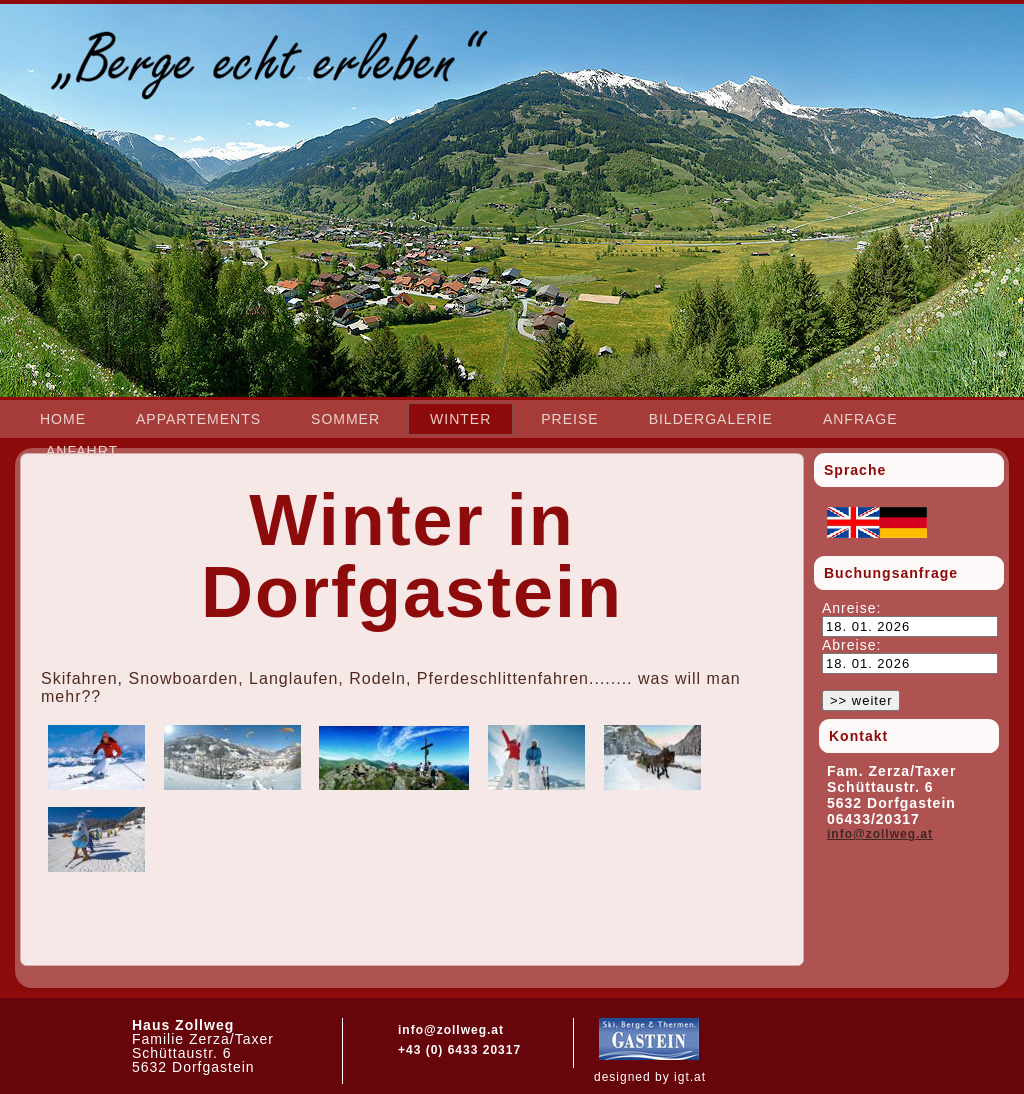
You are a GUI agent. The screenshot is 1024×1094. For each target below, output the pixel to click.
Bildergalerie (711, 419)
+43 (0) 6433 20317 (459, 1050)
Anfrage (860, 419)
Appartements (198, 419)
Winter (460, 419)
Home (63, 419)
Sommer (345, 419)
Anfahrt (82, 451)
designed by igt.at (650, 1077)
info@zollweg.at (880, 834)
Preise (569, 419)
